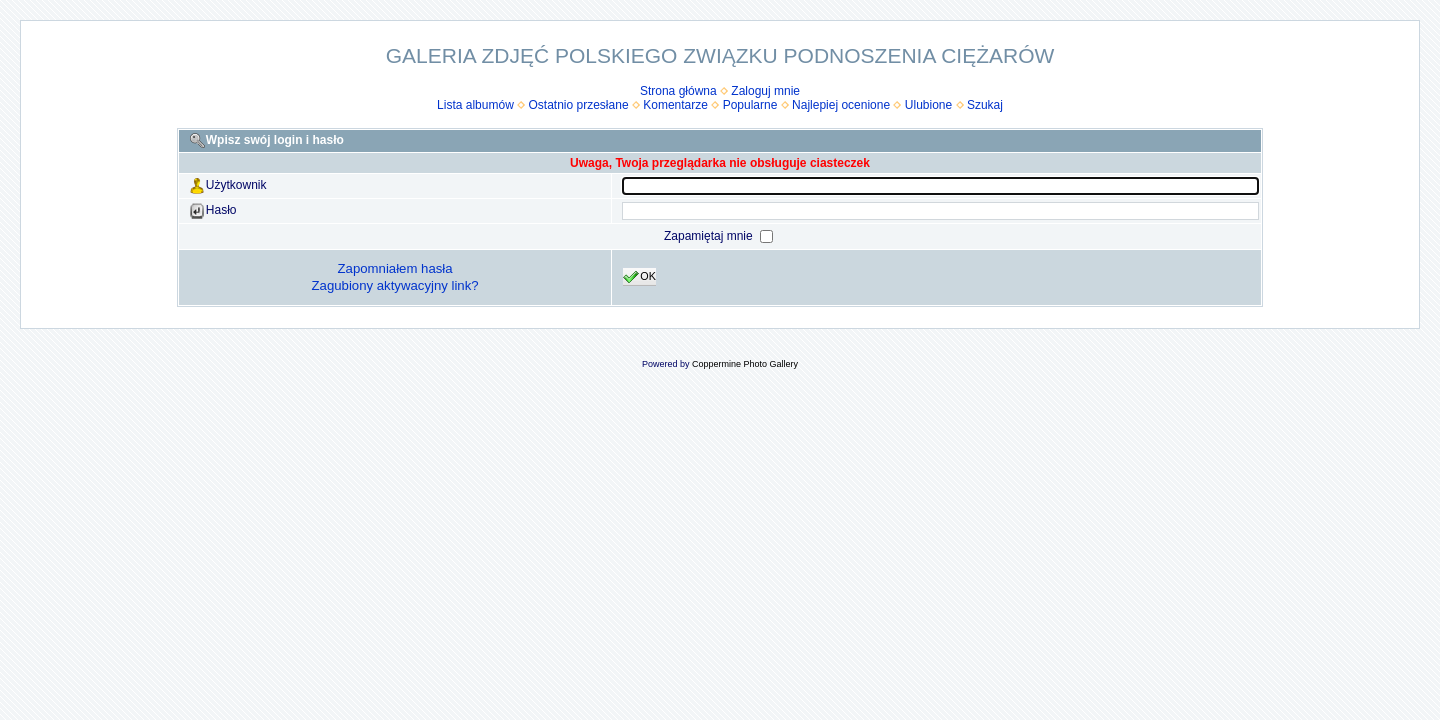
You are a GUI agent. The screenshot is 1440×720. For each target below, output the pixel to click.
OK (639, 277)
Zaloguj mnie (765, 91)
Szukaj (985, 105)
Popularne (750, 105)
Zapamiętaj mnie (710, 236)
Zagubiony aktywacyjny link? (395, 285)
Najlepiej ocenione (841, 105)
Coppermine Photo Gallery (745, 364)
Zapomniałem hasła (395, 268)
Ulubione (928, 105)
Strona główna (678, 91)
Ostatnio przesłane (579, 105)
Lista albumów (475, 105)
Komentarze (675, 105)
